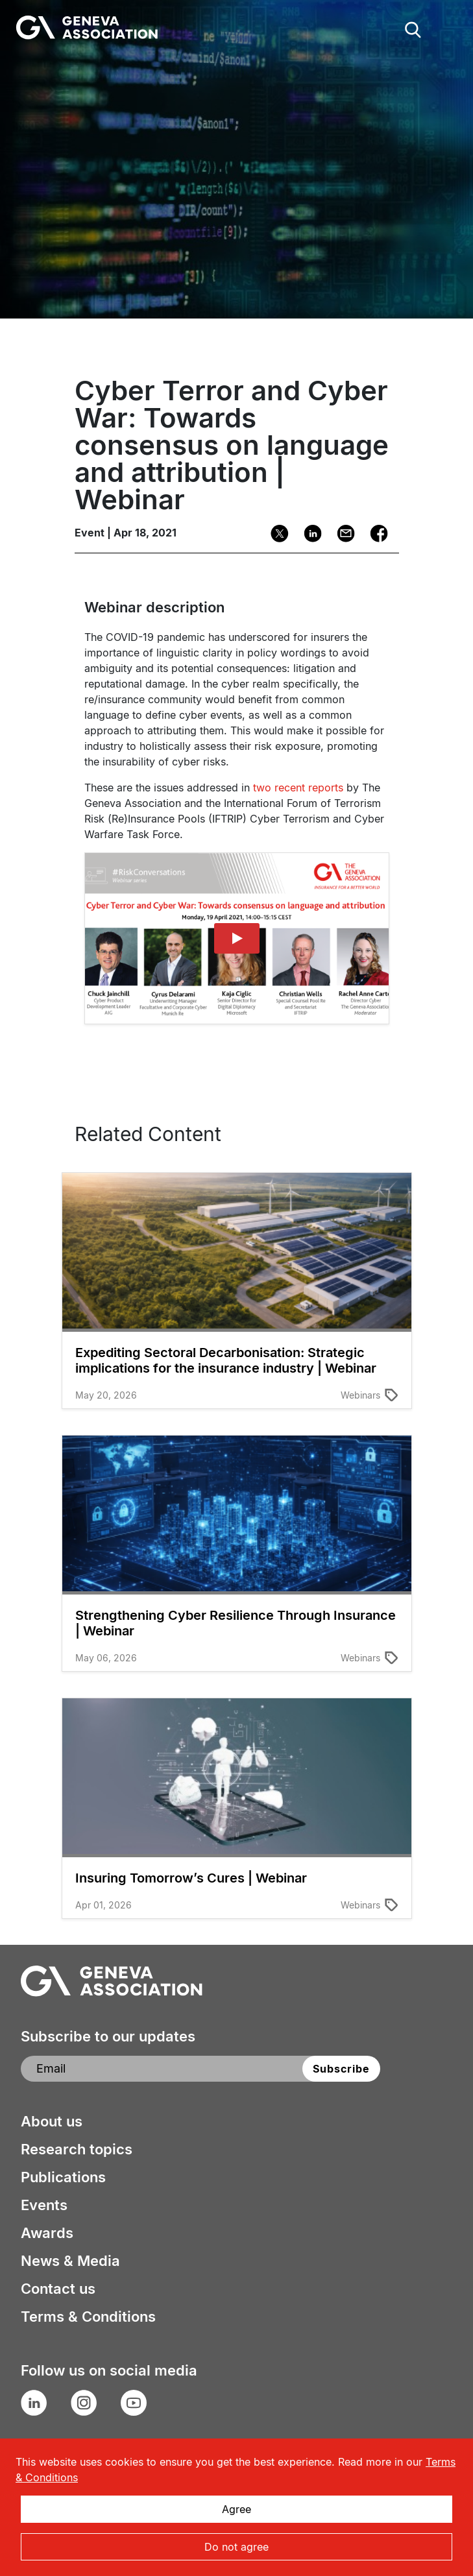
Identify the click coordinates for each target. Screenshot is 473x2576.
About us (51, 2121)
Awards (47, 2232)
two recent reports (298, 787)
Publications (63, 2177)
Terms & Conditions (88, 2316)
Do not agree (236, 2546)
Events (44, 2205)
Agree (236, 2509)
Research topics (76, 2149)
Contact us (58, 2288)
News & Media (70, 2260)
